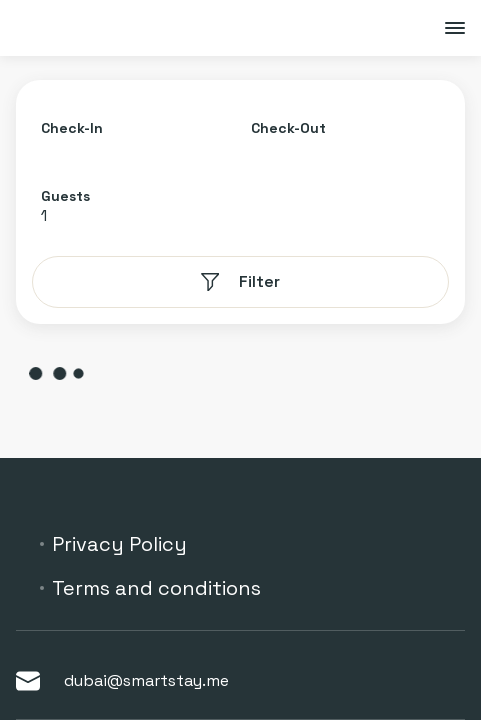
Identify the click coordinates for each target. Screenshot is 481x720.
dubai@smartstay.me (122, 681)
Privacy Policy (119, 544)
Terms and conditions (156, 588)
